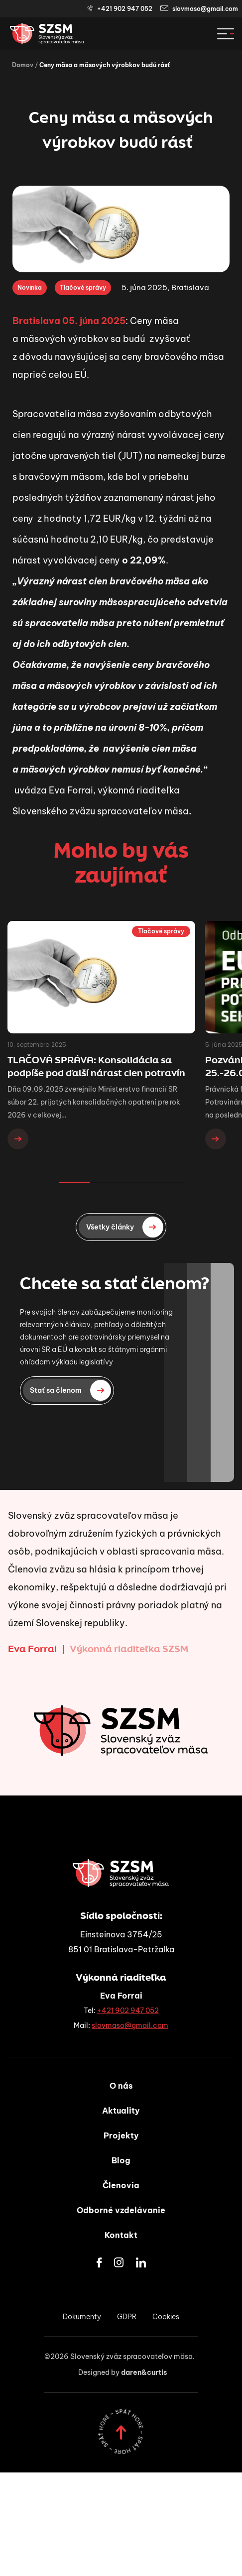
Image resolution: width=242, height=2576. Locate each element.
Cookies (165, 2316)
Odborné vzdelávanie (121, 2210)
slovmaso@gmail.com (199, 8)
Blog (121, 2160)
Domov (22, 65)
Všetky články (124, 1227)
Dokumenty (82, 2316)
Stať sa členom (70, 1390)
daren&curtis (144, 2372)
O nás (121, 2086)
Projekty (121, 2135)
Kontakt (121, 2235)
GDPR (126, 2316)
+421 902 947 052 (119, 8)
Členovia (121, 2185)
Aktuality (121, 2111)
